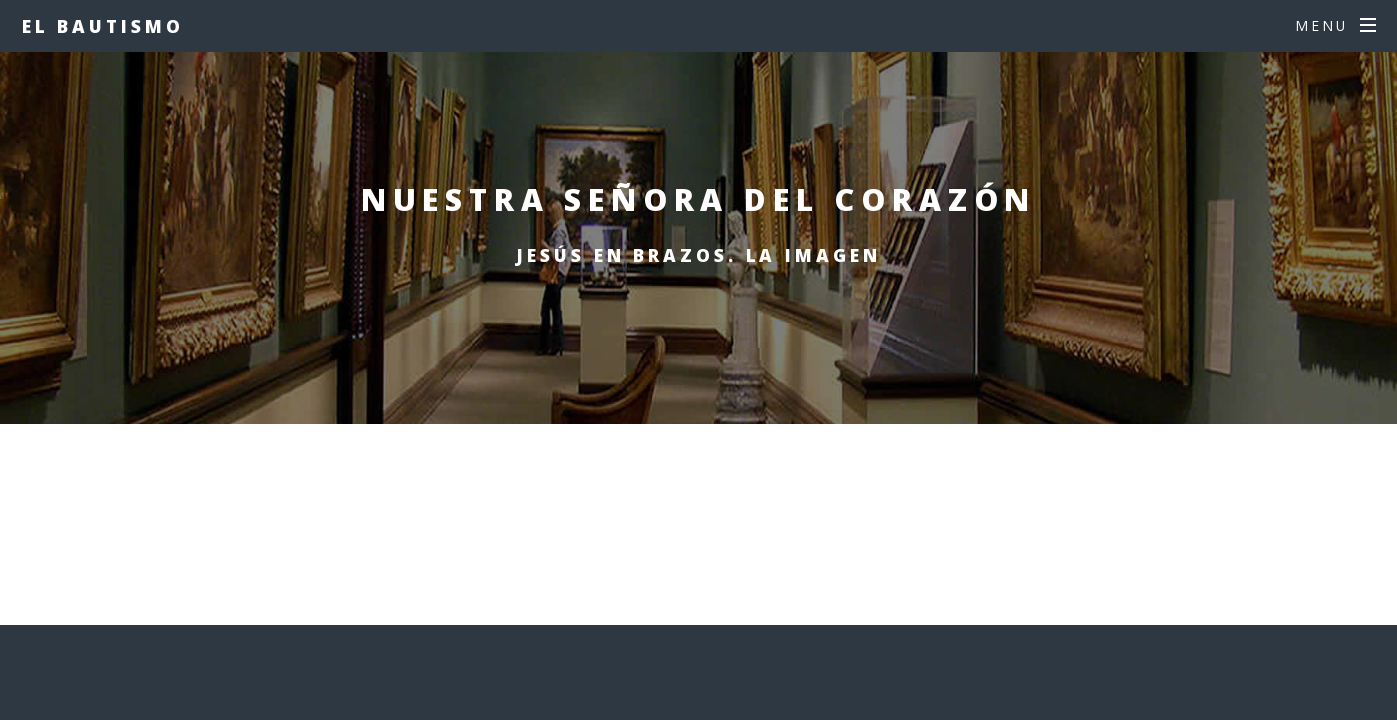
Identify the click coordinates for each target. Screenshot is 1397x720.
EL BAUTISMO (103, 26)
